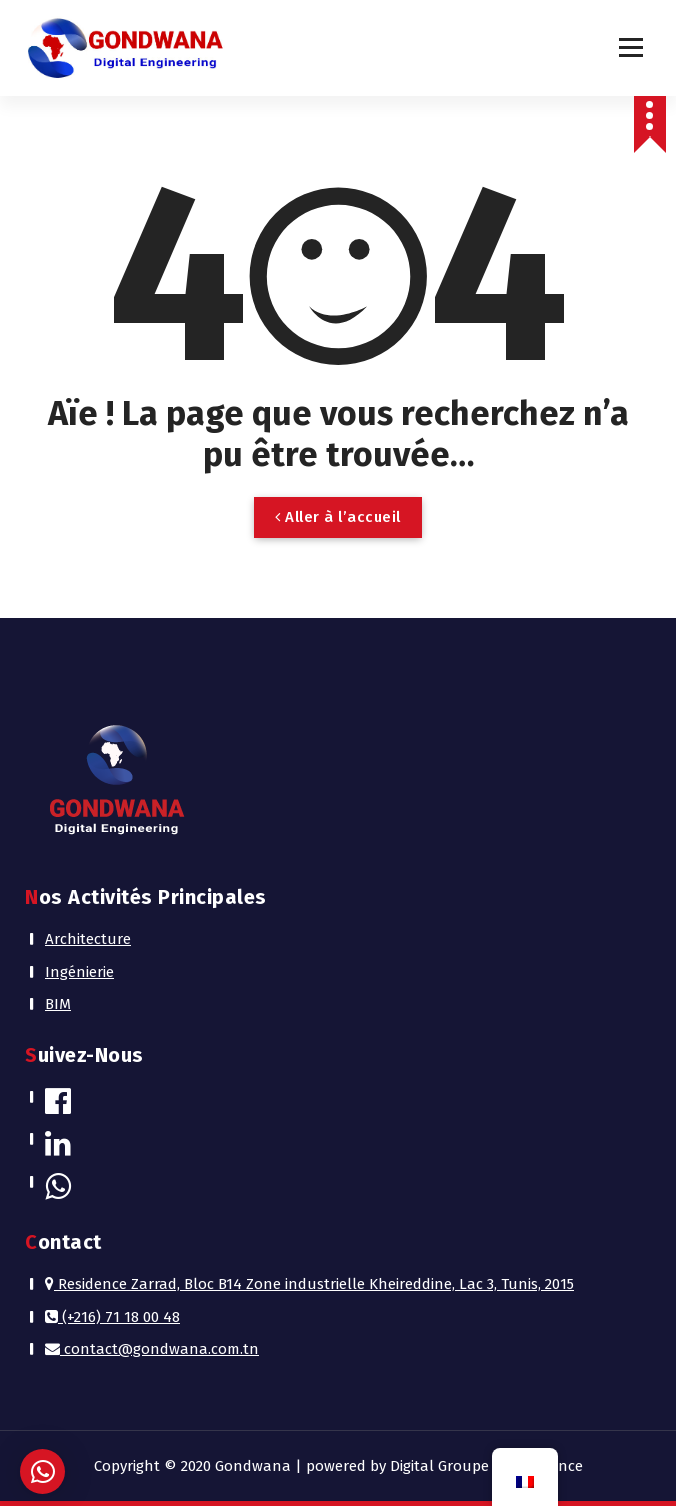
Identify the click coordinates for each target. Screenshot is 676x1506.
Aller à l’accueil (338, 517)
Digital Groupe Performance (486, 1466)
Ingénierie (79, 972)
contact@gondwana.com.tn (152, 1349)
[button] (42, 1471)
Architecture (88, 939)
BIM (58, 1004)
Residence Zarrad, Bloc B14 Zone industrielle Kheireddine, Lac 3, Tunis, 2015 (309, 1284)
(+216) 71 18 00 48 (112, 1317)
